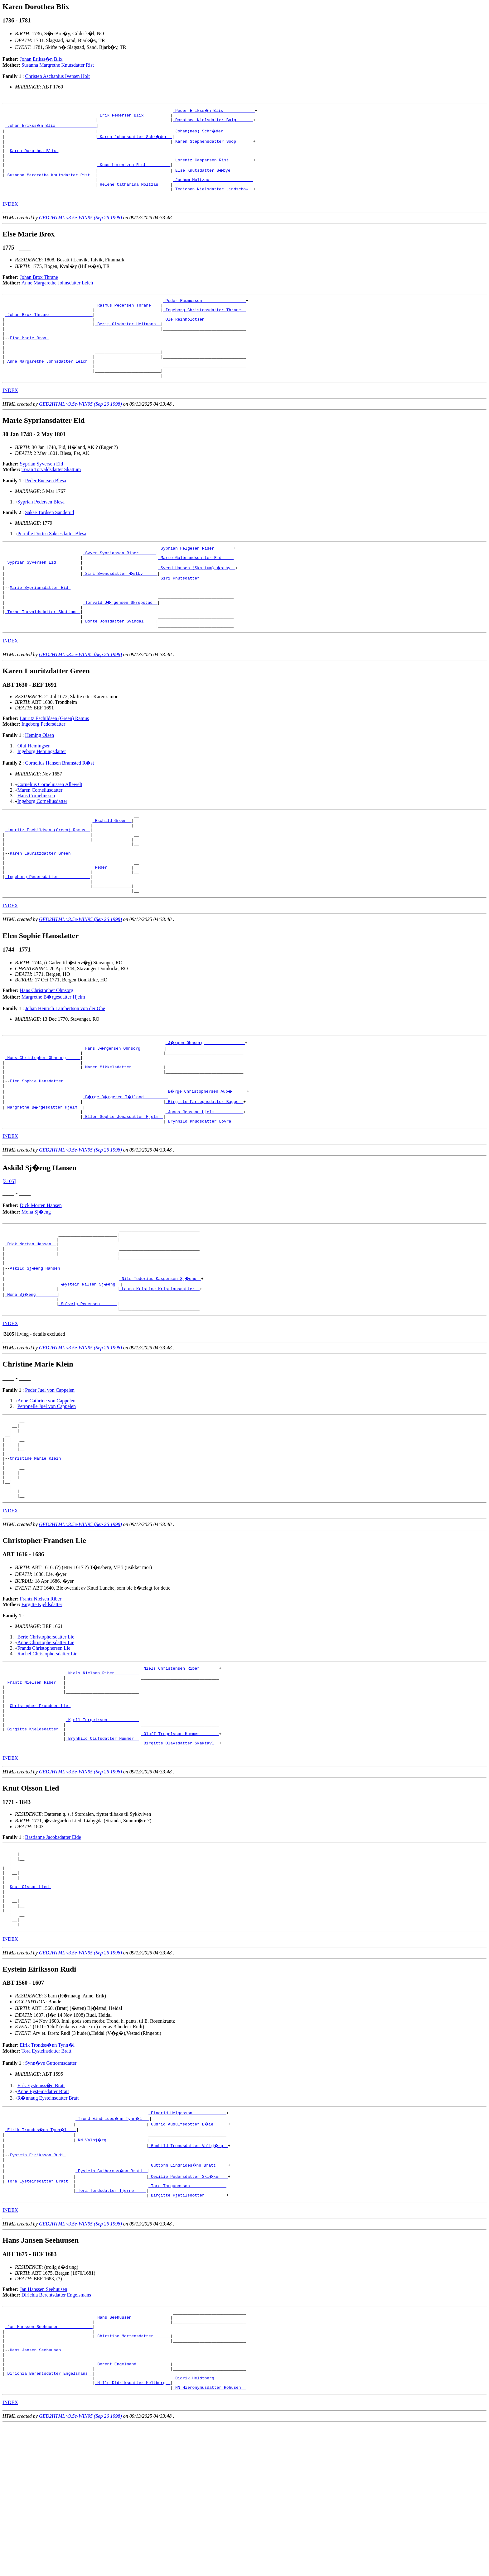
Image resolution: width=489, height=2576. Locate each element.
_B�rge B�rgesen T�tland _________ (126, 1160)
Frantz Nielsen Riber (40, 1694)
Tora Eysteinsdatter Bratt (46, 2178)
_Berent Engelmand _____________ (132, 2510)
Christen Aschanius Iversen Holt (57, 76)
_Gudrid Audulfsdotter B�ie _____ (188, 2252)
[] (9, 1413)
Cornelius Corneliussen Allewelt (49, 824)
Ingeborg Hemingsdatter (41, 791)
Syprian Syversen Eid (41, 491)
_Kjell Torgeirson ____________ (102, 1826)
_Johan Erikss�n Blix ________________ (51, 127)
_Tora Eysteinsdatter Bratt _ (39, 2313)
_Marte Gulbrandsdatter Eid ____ (196, 587)
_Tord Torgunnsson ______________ (187, 2319)
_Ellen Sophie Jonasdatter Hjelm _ (123, 1182)
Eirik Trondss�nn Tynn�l (47, 2172)
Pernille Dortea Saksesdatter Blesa (51, 560)
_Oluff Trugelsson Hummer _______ (180, 1843)
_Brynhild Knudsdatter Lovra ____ (205, 1188)
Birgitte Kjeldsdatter (42, 1699)
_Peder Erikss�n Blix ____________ (214, 110)
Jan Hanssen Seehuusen (43, 2424)
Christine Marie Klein (36, 1546)
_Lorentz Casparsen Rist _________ (213, 166)
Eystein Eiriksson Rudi (37, 2285)
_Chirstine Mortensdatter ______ (132, 2477)
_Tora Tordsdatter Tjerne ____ (110, 2325)
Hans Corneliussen (36, 835)
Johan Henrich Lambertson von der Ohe (65, 1064)
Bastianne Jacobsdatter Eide (53, 1948)
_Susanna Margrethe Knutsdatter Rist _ (50, 183)
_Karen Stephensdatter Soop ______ (213, 144)
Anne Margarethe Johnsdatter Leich (57, 294)
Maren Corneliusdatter (39, 830)
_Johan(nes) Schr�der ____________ (214, 133)
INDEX (10, 215)
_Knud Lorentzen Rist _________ (133, 172)
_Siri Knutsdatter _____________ (196, 610)
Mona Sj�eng (36, 1279)
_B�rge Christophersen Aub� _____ (207, 1154)
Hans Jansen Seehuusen (36, 2494)
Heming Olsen (39, 775)
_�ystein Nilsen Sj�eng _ (90, 1359)
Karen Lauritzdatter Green (41, 901)
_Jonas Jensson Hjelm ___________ (205, 1177)
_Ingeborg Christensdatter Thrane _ (204, 324)
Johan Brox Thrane (39, 288)
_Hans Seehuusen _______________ (132, 2454)
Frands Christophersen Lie (43, 1743)
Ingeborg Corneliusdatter (42, 841)
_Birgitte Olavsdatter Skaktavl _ (180, 1854)
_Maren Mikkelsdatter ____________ (123, 1126)
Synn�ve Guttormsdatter (50, 2190)
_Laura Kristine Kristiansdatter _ (159, 1365)
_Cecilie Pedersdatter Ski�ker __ (188, 2308)
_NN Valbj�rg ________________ (111, 2269)
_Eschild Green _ (112, 862)
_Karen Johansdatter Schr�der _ (135, 138)
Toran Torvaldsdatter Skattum (51, 496)
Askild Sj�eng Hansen (36, 1343)
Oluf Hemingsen (34, 786)
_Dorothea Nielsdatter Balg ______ (213, 121)
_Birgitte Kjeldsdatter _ (34, 1837)
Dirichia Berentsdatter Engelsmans (56, 2430)
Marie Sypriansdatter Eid (40, 621)
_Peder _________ (112, 918)
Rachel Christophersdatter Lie (47, 1749)
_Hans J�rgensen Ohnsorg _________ (124, 1104)
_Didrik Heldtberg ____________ (209, 2527)
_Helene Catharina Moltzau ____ (133, 194)
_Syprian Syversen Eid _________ (42, 593)
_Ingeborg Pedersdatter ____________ (47, 930)
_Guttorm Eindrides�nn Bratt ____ (188, 2297)
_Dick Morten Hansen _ (30, 1315)
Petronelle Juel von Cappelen (46, 1485)
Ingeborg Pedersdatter (43, 764)
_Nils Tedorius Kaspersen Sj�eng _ (160, 1354)
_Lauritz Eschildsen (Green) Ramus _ (47, 873)
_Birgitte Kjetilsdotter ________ (187, 2330)
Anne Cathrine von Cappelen (46, 1480)
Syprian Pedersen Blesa (41, 529)
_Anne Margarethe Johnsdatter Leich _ (49, 385)
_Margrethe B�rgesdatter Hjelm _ (44, 1171)
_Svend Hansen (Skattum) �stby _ (197, 598)
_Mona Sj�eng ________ (32, 1371)
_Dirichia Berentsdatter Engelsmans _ (49, 2522)
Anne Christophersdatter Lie (45, 1737)
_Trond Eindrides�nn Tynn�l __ (113, 2246)
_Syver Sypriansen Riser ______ (119, 581)
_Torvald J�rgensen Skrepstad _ (120, 638)
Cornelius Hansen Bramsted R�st (59, 803)
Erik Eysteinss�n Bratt (41, 2212)
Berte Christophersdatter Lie (45, 1732)
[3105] (9, 1248)
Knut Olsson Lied (30, 2006)
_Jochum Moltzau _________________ (213, 189)
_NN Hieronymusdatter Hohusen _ (209, 2538)
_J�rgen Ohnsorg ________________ (206, 1098)
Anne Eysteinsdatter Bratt (43, 2218)
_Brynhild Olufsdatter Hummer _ (102, 1848)
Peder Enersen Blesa (45, 507)
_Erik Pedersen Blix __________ (133, 116)
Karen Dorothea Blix (34, 155)
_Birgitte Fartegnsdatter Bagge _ (205, 1166)
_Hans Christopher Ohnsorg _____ (42, 1115)
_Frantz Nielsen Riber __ (34, 1781)
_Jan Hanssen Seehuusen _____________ (49, 2466)
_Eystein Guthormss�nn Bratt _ (111, 2302)
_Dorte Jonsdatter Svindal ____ (119, 660)
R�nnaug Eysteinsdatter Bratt (48, 2225)
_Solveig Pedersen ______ (87, 1382)
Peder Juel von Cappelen (50, 1469)
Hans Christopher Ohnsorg (46, 1046)
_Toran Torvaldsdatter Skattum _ (42, 649)
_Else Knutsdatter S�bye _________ (214, 177)
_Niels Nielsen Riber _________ (102, 1770)
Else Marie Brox (29, 357)
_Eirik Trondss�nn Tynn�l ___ (41, 2257)
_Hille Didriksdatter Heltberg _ (132, 2533)
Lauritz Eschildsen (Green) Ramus (54, 758)
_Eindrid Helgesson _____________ (187, 2241)
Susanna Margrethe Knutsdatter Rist (58, 65)
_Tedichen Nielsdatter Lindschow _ (213, 200)
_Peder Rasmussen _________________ (204, 312)
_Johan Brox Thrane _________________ (49, 329)
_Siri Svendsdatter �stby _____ (120, 604)
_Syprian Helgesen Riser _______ (196, 576)
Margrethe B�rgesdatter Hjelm (53, 1053)
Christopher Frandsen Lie (40, 1809)
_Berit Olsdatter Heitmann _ (128, 340)
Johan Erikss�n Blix (41, 59)
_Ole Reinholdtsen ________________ (204, 335)
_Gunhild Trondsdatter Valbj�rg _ (188, 2274)
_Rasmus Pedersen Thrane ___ (128, 318)
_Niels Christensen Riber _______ (180, 1764)
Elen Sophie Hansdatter (37, 1143)
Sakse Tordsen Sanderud (49, 539)
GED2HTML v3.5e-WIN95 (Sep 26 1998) (80, 228)
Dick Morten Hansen (41, 1272)
